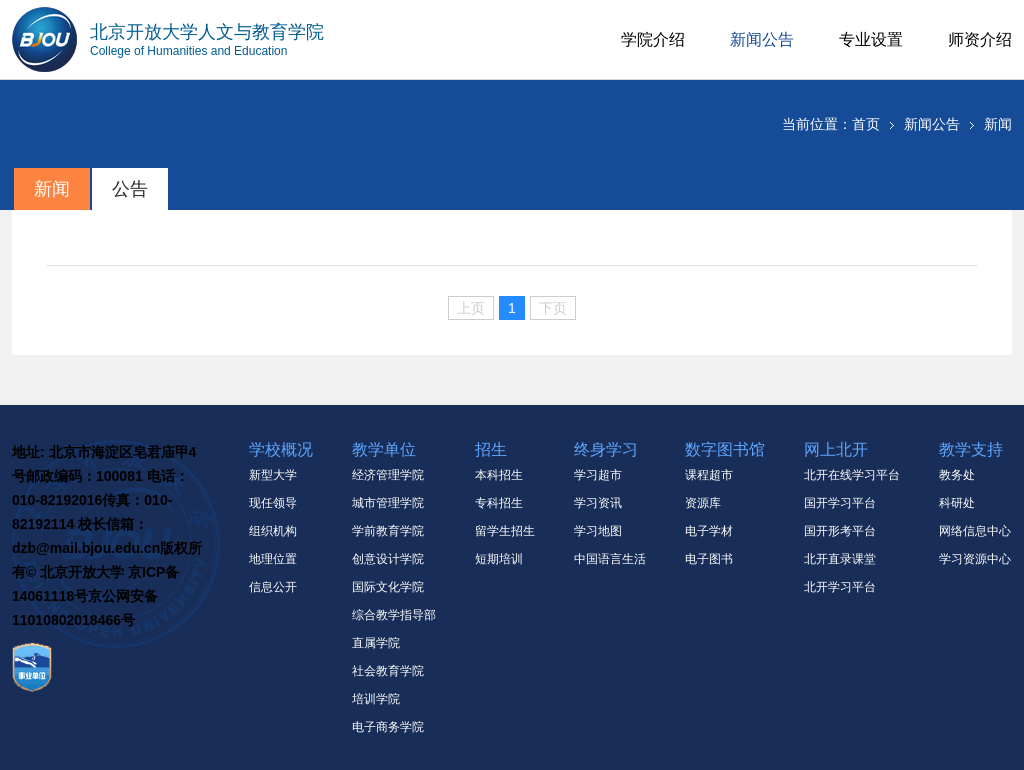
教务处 (957, 475)
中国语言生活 (610, 559)
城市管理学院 (388, 503)
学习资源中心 (975, 559)
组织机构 (273, 531)
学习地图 (598, 531)
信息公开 (273, 587)
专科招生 (499, 503)
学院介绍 (653, 39)
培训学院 (376, 699)
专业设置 (871, 39)
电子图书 (709, 559)
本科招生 (499, 475)
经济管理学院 (388, 475)
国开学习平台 (840, 503)
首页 (866, 124)
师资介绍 (980, 39)
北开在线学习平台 (852, 475)
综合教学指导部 (394, 615)
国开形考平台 (840, 531)
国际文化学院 (388, 587)
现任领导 (273, 503)
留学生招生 (505, 531)
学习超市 (598, 475)
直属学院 (376, 643)
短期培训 (499, 559)
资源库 (703, 503)
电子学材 (709, 531)
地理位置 (273, 559)
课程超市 (709, 475)
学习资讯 (598, 503)
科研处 (957, 503)
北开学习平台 (840, 587)
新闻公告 (762, 39)
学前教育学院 (388, 531)
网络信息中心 (975, 531)
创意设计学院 (388, 559)
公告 (130, 189)
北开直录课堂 (840, 559)
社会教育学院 (388, 671)
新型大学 (273, 475)
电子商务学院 (388, 727)
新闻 (998, 124)
